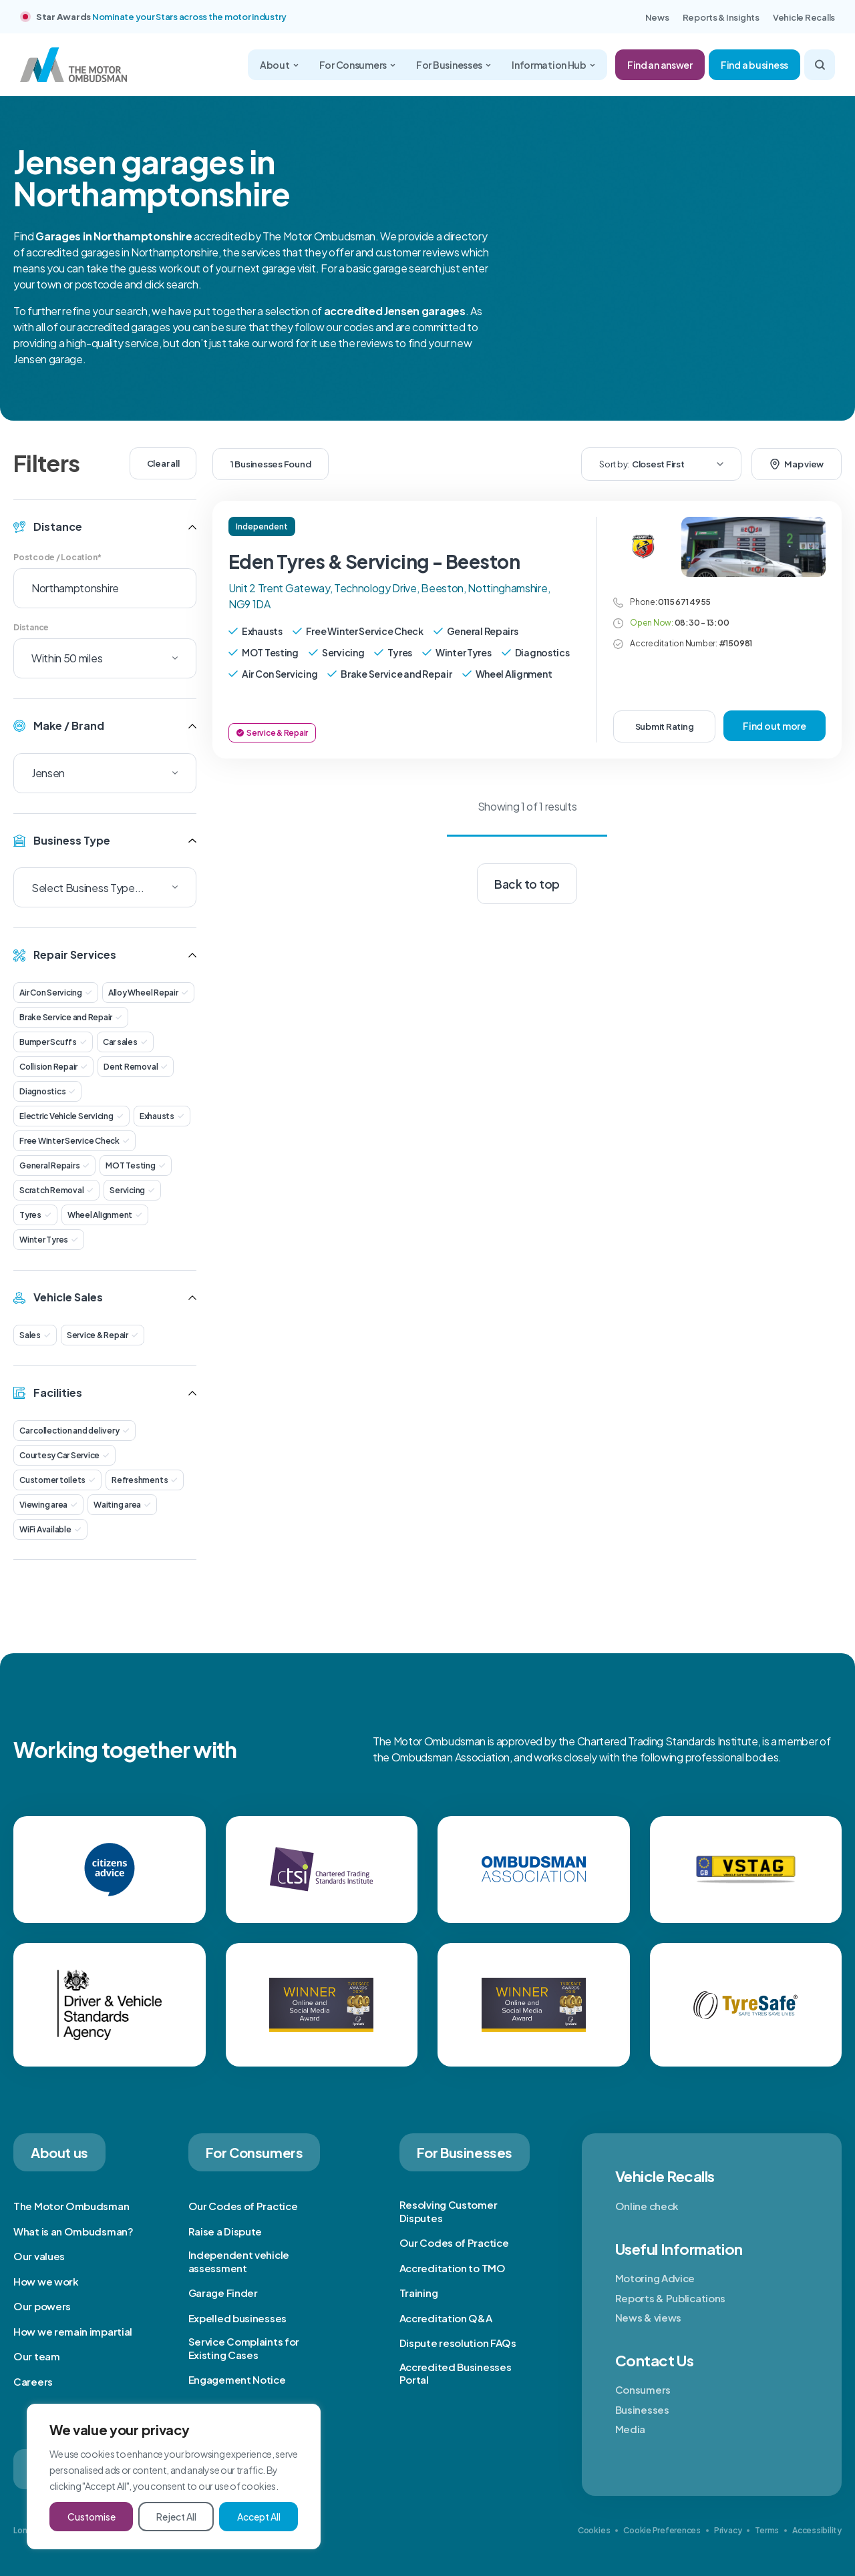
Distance (31, 627)
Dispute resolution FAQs (457, 2342)
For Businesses (453, 65)
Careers (33, 2381)
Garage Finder (223, 2292)
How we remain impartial (72, 2331)
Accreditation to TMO (452, 2268)
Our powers (42, 2306)
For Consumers (357, 65)
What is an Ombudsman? (73, 2231)
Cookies (594, 2530)
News (657, 17)
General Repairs (54, 1165)
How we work (46, 2281)
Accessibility (817, 2530)
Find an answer (660, 65)
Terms (767, 2530)
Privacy (727, 2530)
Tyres (35, 1215)
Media (630, 2428)
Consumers (643, 2389)
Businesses (642, 2409)
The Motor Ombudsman (71, 2205)
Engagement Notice (237, 2379)
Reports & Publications (670, 2298)
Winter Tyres (48, 1240)
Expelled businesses (237, 2318)
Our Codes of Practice (243, 2205)
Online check (647, 2205)
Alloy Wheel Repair (148, 993)
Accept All (259, 2517)
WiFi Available (50, 1529)
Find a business (754, 65)
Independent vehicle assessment (238, 2261)
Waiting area (122, 1505)
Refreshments (145, 1480)
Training (418, 2292)
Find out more (774, 726)
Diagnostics (47, 1091)
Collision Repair (53, 1067)
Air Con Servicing (55, 993)
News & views (648, 2317)
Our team (36, 2356)
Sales (35, 1335)
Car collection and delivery (74, 1431)
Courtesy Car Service (64, 1455)
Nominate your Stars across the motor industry (189, 16)
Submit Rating (664, 726)
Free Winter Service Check (74, 1141)
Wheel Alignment (104, 1215)
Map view (797, 464)
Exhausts (162, 1116)
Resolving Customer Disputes (448, 2211)
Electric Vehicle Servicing (71, 1116)
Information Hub (553, 65)
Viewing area (48, 1505)
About (279, 65)
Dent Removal (136, 1067)
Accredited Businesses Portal (455, 2373)
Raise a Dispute (225, 2231)
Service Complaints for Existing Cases (243, 2348)
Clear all (163, 463)
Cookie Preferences (662, 2530)
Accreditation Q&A (445, 2318)
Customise (91, 2517)
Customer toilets (57, 1480)
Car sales (125, 1042)
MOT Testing (135, 1165)
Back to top (527, 884)
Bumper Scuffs (53, 1042)
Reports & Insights (721, 17)
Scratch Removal (56, 1190)
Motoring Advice (655, 2278)
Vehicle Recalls (804, 17)
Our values (39, 2255)
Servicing (132, 1190)
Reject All (176, 2517)
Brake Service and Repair (70, 1017)
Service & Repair (102, 1335)
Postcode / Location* (57, 557)
